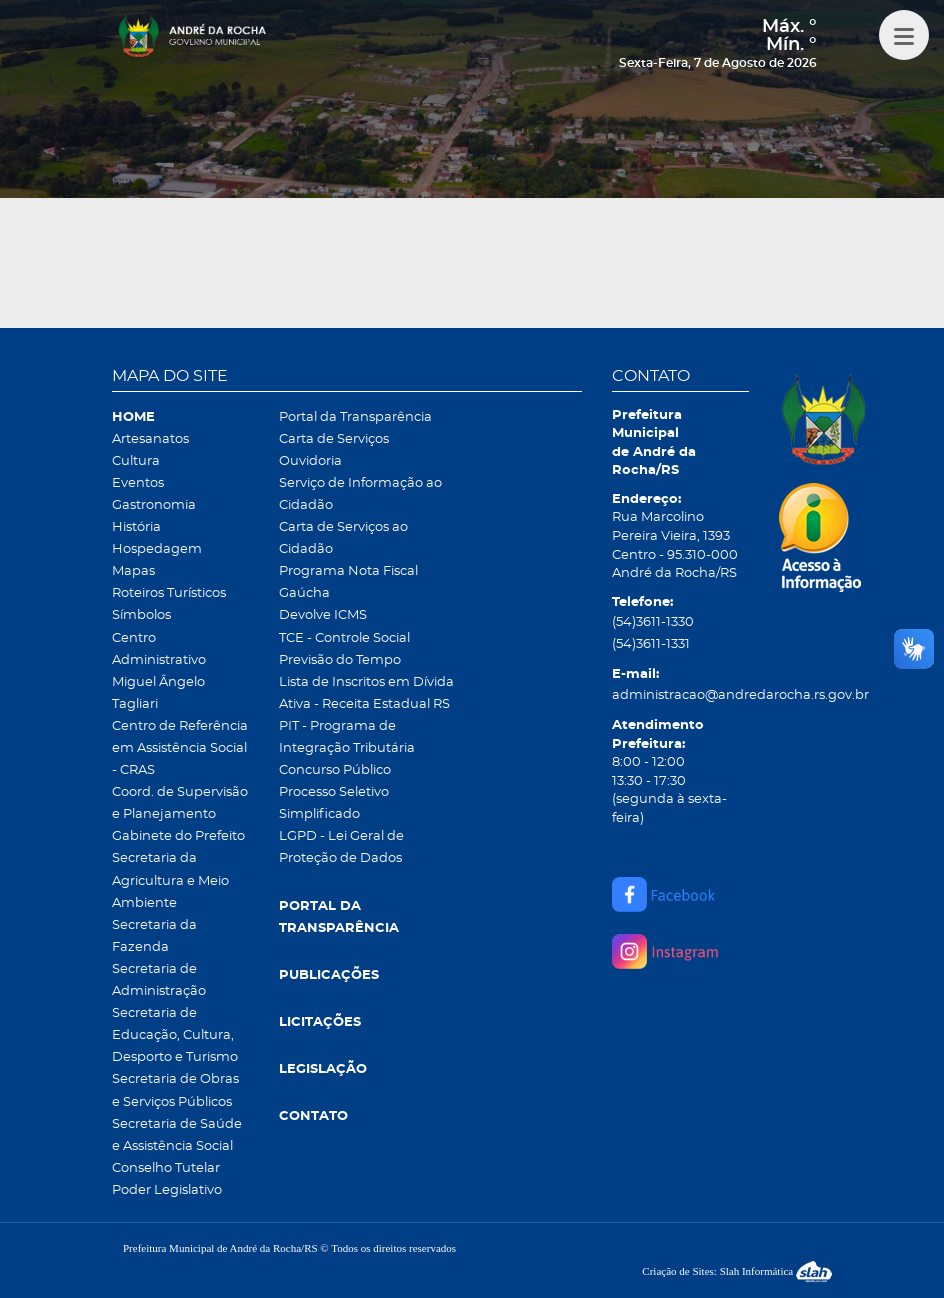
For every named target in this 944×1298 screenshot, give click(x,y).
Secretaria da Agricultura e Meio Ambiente (170, 880)
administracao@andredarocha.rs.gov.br (680, 695)
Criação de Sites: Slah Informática (737, 1271)
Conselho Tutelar (166, 1168)
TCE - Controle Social (344, 638)
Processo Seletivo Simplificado (334, 803)
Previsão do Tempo (340, 660)
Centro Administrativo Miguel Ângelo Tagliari (159, 671)
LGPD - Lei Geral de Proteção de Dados (341, 847)
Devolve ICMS (323, 615)
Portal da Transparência (355, 417)
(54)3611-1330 (653, 622)
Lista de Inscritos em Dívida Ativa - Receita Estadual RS (366, 693)
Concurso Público (335, 770)
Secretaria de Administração (159, 980)
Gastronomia (154, 505)
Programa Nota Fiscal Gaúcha (348, 582)
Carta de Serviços (334, 439)
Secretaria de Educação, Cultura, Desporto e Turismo (175, 1035)
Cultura (136, 461)
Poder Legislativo (167, 1190)
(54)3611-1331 (651, 644)
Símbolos (141, 615)
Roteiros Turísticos (169, 593)
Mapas (133, 571)
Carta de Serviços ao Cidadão (343, 538)
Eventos (138, 483)
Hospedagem (157, 549)
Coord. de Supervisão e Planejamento (180, 803)
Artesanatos (150, 439)
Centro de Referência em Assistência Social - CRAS (180, 748)
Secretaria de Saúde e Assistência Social (177, 1135)
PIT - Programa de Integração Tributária (347, 737)
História (136, 527)
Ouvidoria (310, 461)
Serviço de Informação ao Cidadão (360, 494)
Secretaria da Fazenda (154, 936)
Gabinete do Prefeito (178, 836)
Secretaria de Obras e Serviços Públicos (175, 1090)
